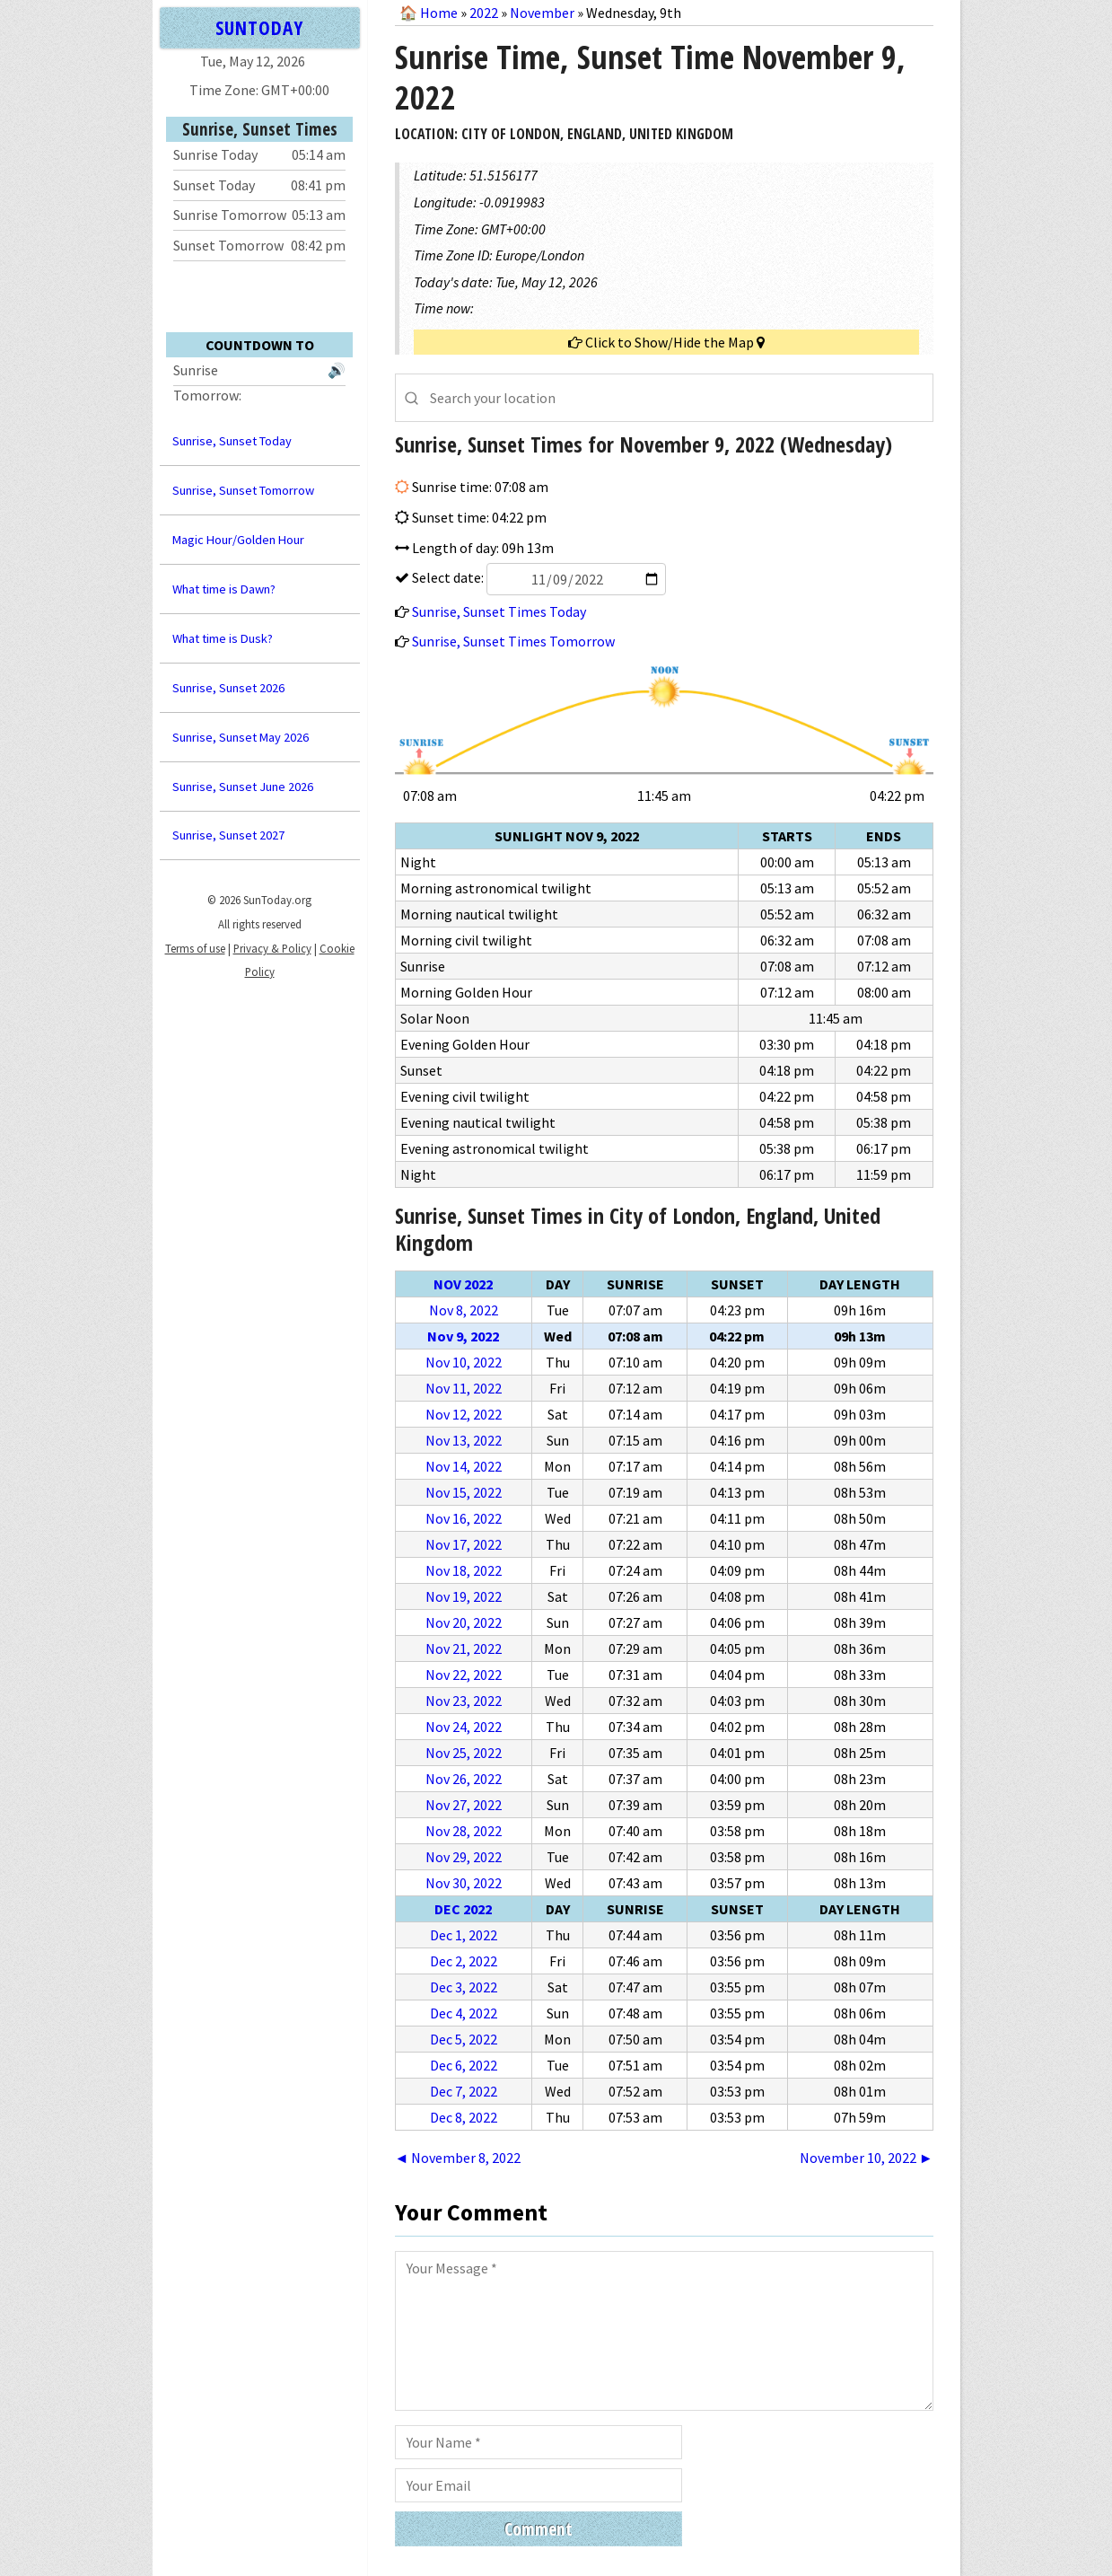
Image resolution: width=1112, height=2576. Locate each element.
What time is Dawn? (224, 589)
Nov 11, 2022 (463, 1388)
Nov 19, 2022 (463, 1596)
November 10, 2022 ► (866, 2158)
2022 (483, 13)
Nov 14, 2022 (463, 1466)
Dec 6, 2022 (463, 2065)
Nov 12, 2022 (463, 1414)
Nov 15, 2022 (463, 1492)
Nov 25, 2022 (463, 1753)
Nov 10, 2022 (463, 1362)
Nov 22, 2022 (463, 1675)
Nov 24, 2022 (463, 1727)
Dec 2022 (463, 1909)
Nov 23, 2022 (463, 1701)
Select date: (537, 577)
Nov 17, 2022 (463, 1544)
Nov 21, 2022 (463, 1648)
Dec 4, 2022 (463, 2013)
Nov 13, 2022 (463, 1440)
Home (439, 13)
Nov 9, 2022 (463, 1336)
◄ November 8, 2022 (458, 2158)
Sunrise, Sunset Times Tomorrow (513, 641)
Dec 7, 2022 (463, 2091)
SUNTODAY (259, 27)
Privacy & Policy (272, 948)
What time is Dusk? (222, 638)
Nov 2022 (463, 1284)
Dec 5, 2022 (463, 2039)
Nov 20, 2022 (463, 1622)
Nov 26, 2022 (463, 1779)
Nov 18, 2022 (463, 1570)
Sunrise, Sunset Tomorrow (243, 490)
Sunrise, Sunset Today (232, 441)
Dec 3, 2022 (463, 1987)
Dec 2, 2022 (463, 1961)
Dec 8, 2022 (463, 2117)
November (542, 13)
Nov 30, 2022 (463, 1883)
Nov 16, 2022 (463, 1518)
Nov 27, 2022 (463, 1805)
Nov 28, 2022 (463, 1831)
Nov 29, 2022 (463, 1857)
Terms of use (195, 948)
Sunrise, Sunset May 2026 (240, 737)
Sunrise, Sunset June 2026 (242, 786)
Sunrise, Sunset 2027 (228, 835)
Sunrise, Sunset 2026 (228, 688)
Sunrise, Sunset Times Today (499, 611)
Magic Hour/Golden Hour (238, 540)
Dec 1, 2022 (463, 1935)
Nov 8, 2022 (463, 1310)
